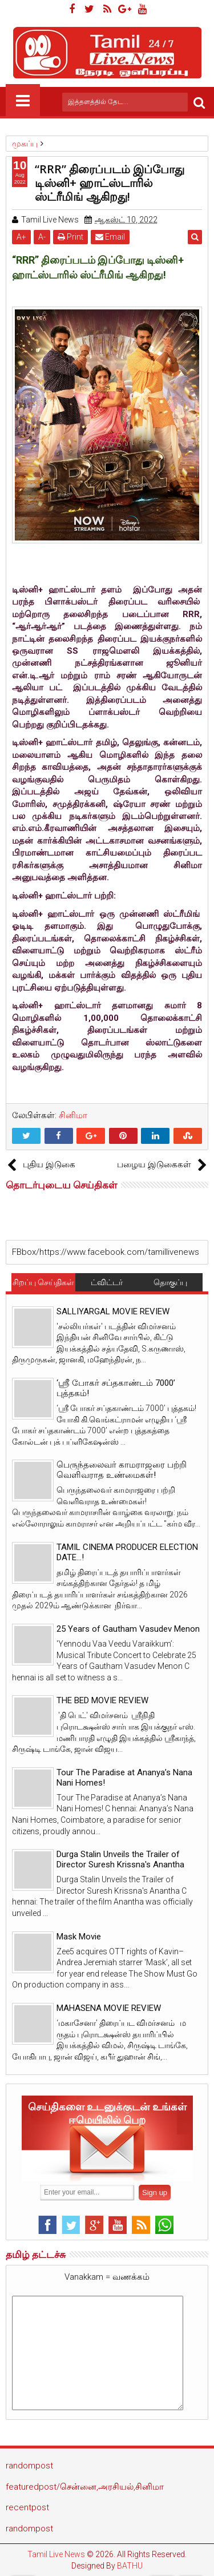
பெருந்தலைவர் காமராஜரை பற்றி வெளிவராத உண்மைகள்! (121, 1470)
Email (110, 236)
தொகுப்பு (170, 1282)
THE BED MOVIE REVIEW (102, 1700)
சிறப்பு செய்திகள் (43, 1282)
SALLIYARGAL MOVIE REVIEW (112, 1311)
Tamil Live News (56, 2554)
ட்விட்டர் (107, 1282)
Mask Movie (78, 1936)
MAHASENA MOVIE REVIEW (108, 2008)
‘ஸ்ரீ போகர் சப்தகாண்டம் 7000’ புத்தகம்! (115, 1388)
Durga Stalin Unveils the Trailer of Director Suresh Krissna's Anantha (120, 1859)
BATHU (130, 2565)
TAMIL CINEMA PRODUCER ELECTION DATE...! (127, 1552)
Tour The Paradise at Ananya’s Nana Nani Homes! (124, 1777)
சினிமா (73, 1115)
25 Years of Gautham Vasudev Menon (128, 1629)
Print (70, 236)
